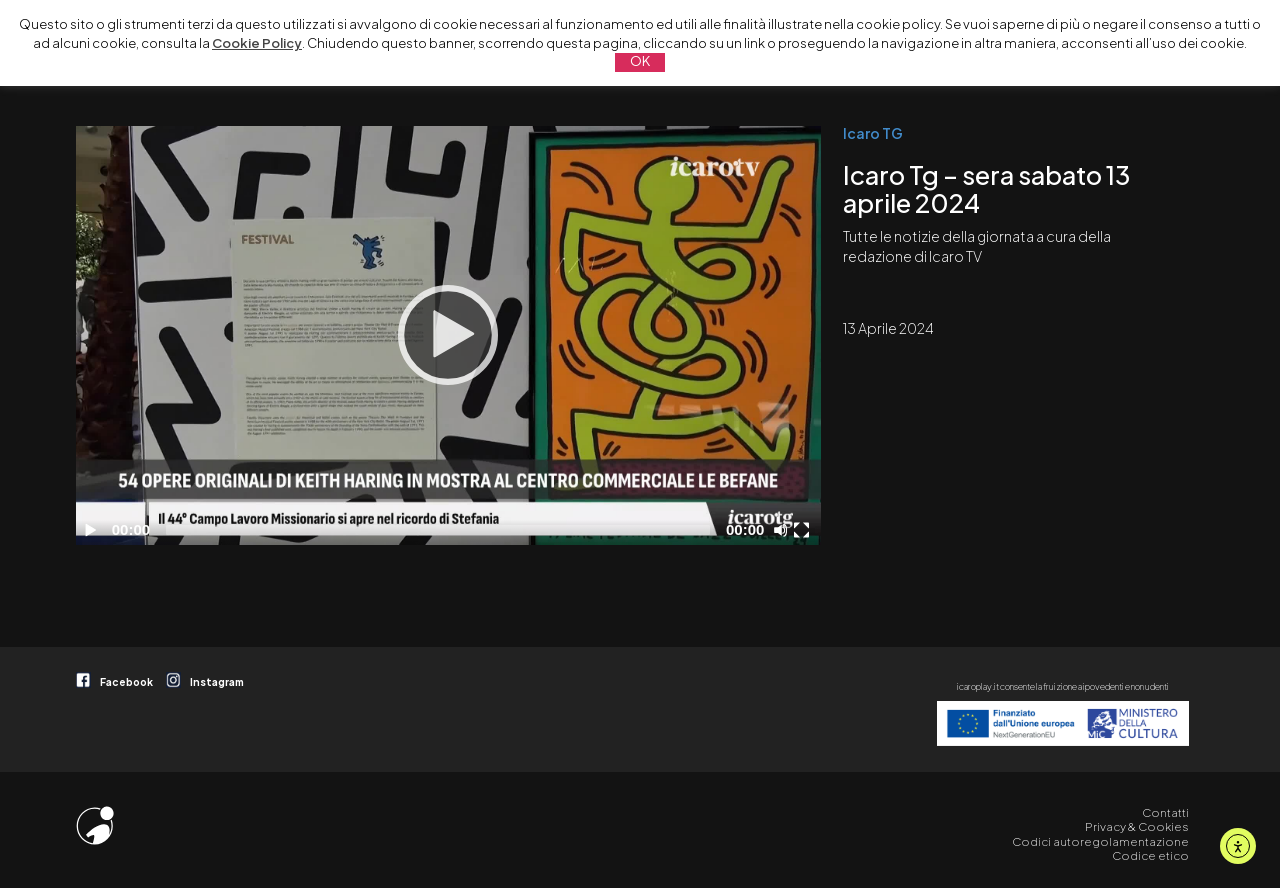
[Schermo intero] (804, 530)
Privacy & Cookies (1137, 826)
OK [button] (640, 61)
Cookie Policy (257, 43)
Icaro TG (873, 133)
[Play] (448, 335)
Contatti (1165, 812)
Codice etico (1150, 855)
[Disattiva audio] (784, 530)
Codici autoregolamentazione (1100, 841)
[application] (448, 335)
